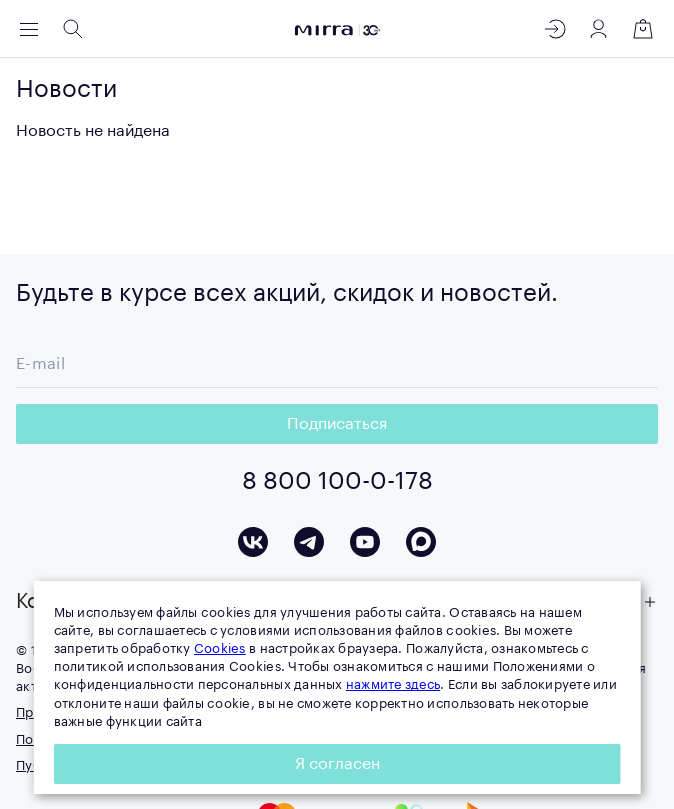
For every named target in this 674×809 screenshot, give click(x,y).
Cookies (220, 648)
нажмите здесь (393, 684)
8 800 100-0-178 (337, 481)
